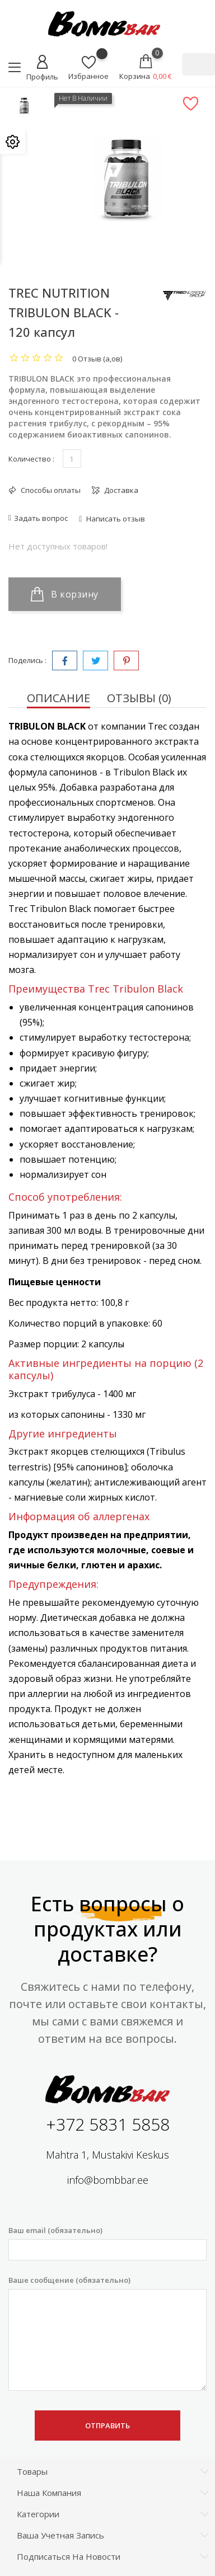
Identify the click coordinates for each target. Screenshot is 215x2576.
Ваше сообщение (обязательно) (107, 2333)
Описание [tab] (58, 698)
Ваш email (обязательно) (107, 2242)
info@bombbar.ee (107, 2180)
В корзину (65, 594)
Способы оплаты (50, 490)
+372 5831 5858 (108, 2124)
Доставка (120, 490)
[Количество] (72, 458)
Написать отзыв (115, 519)
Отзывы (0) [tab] (139, 698)
